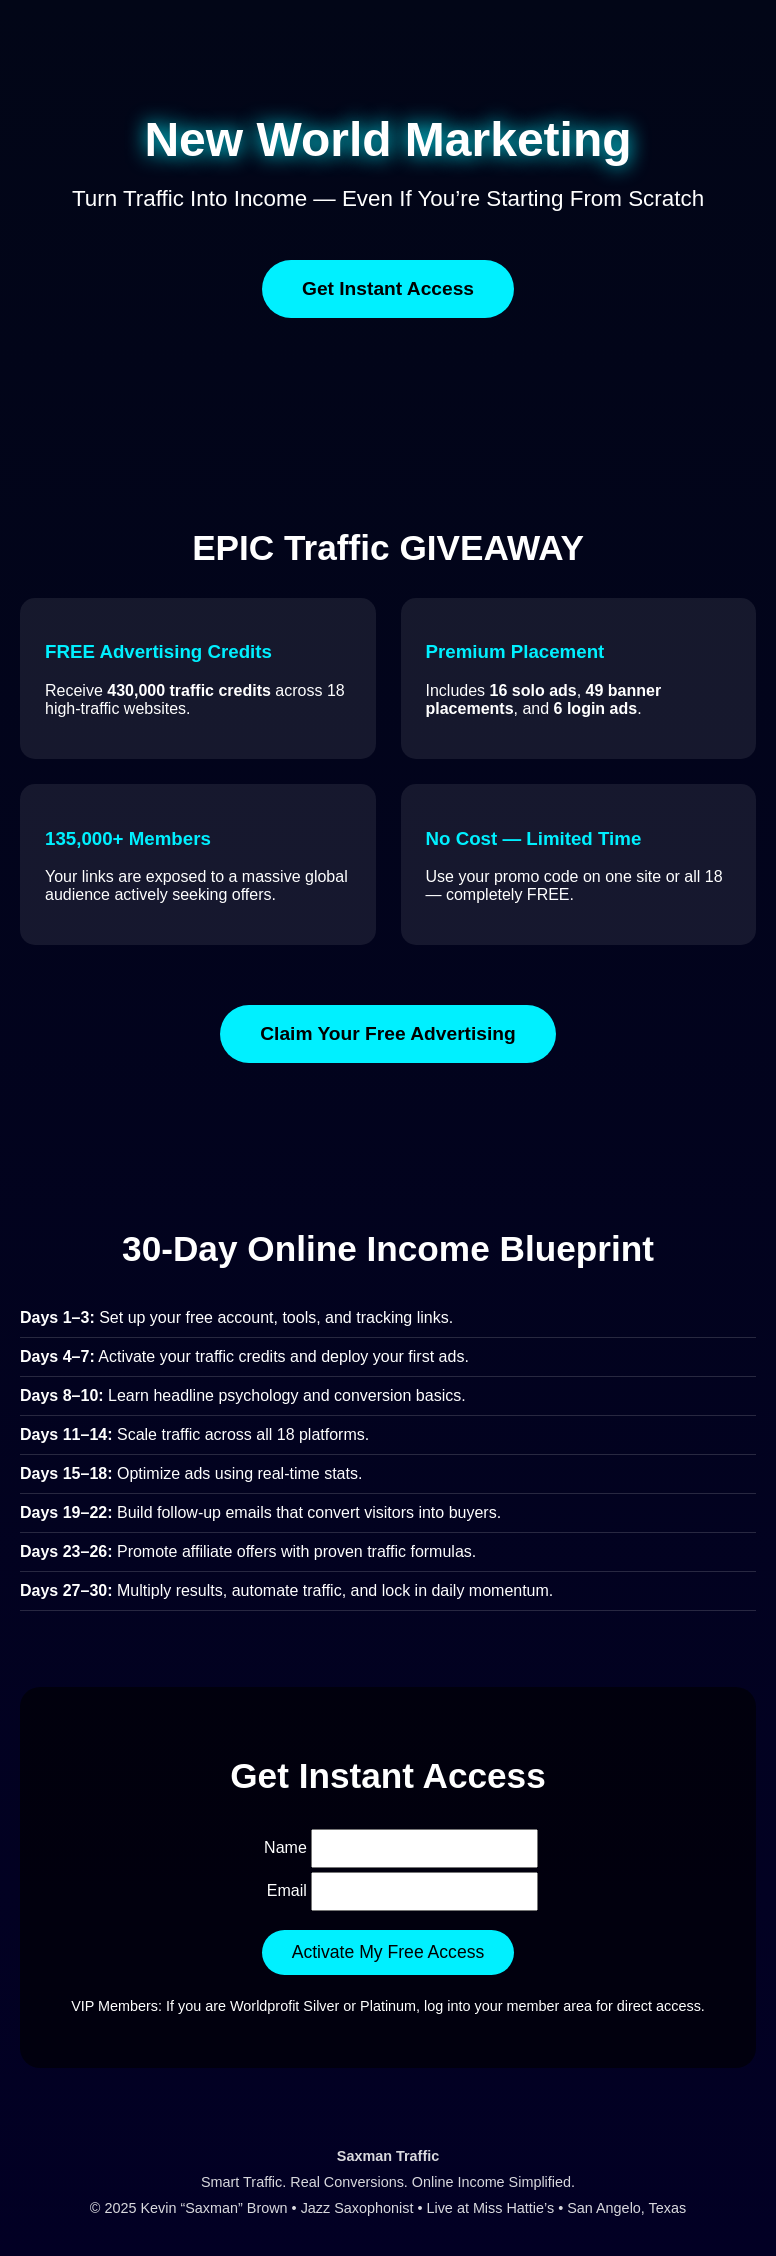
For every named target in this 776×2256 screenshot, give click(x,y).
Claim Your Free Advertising (388, 1033)
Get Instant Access (388, 288)
